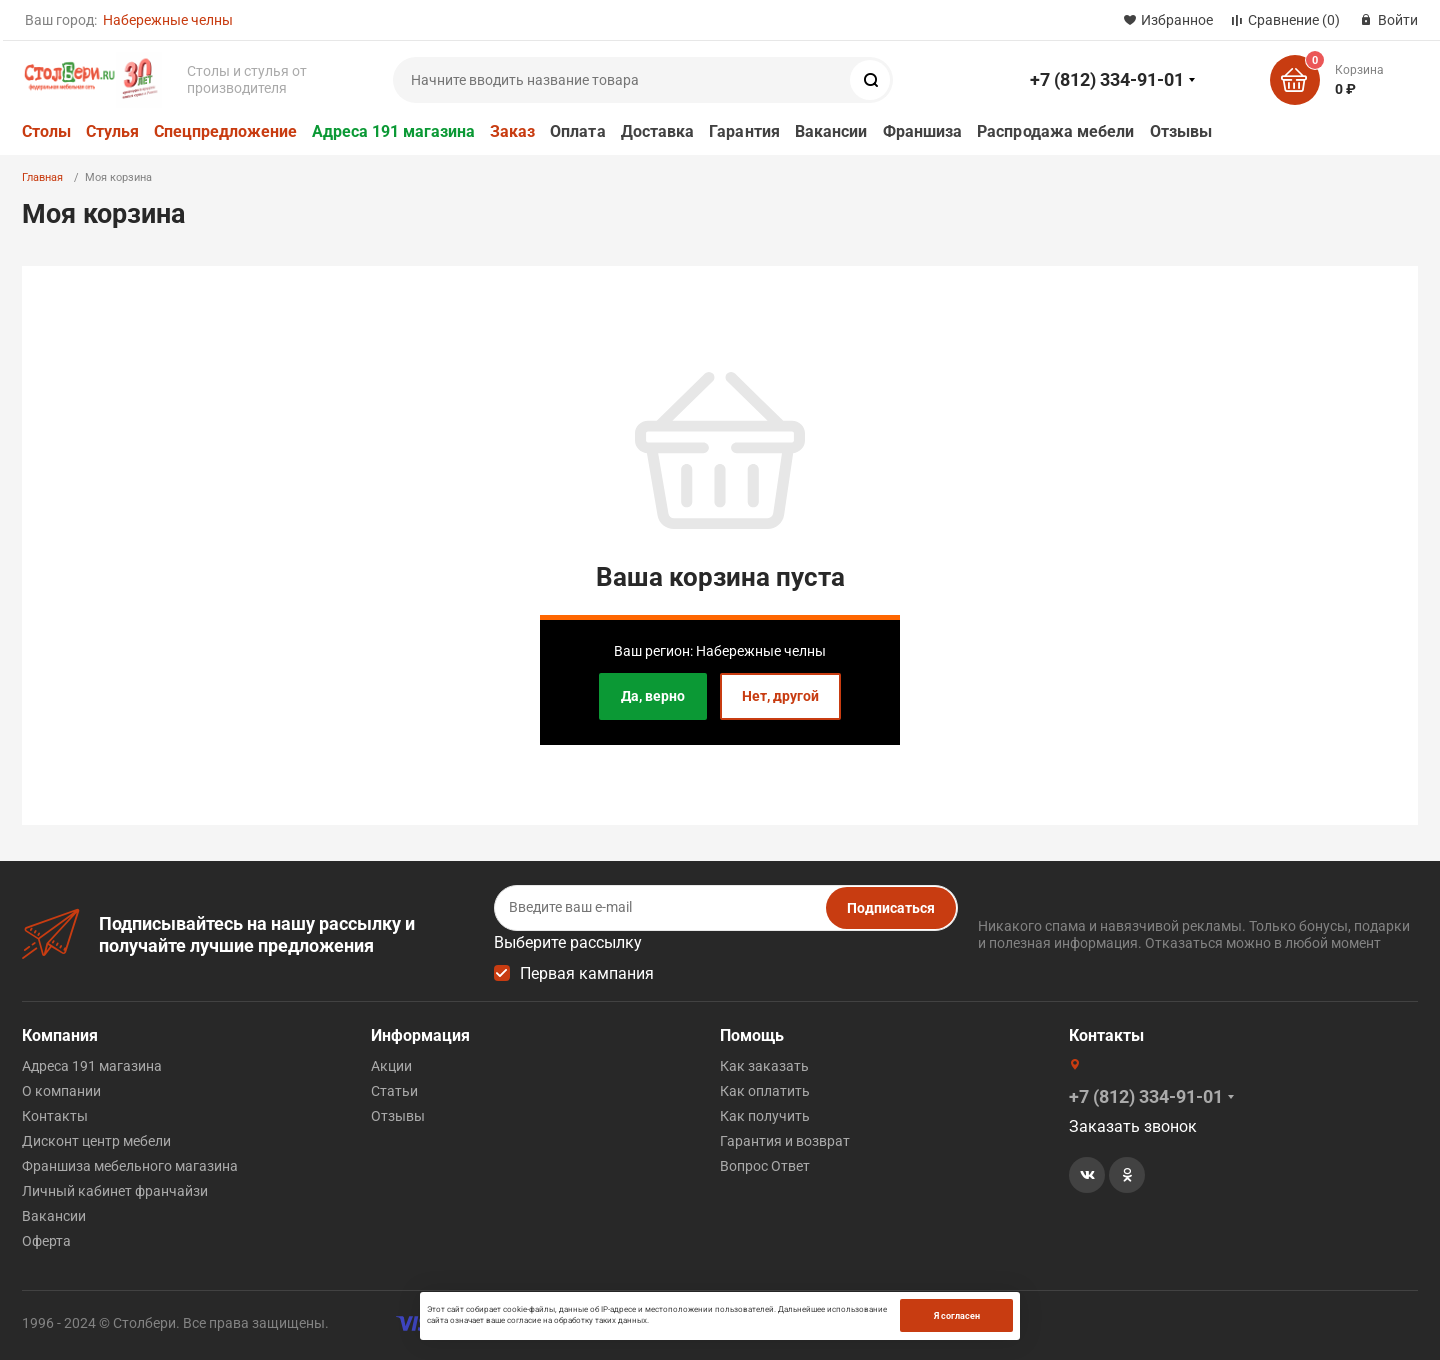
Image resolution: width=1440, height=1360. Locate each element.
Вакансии (831, 131)
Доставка (658, 131)
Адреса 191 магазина (393, 131)
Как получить (765, 1116)
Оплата (577, 131)
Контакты (55, 1116)
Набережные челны (168, 20)
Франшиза (923, 131)
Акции (391, 1066)
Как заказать (764, 1066)
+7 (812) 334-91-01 (1107, 79)
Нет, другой (780, 696)
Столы (46, 131)
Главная (42, 177)
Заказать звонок (1133, 1126)
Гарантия (744, 131)
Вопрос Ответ (765, 1166)
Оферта (46, 1241)
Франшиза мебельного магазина (130, 1166)
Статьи (394, 1091)
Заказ (512, 131)
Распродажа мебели (1055, 131)
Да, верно (653, 696)
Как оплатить (765, 1091)
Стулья (112, 131)
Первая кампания (587, 973)
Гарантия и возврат (785, 1141)
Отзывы (1181, 131)
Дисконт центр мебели (96, 1141)
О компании (61, 1091)
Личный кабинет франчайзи (115, 1191)
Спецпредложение (225, 131)
